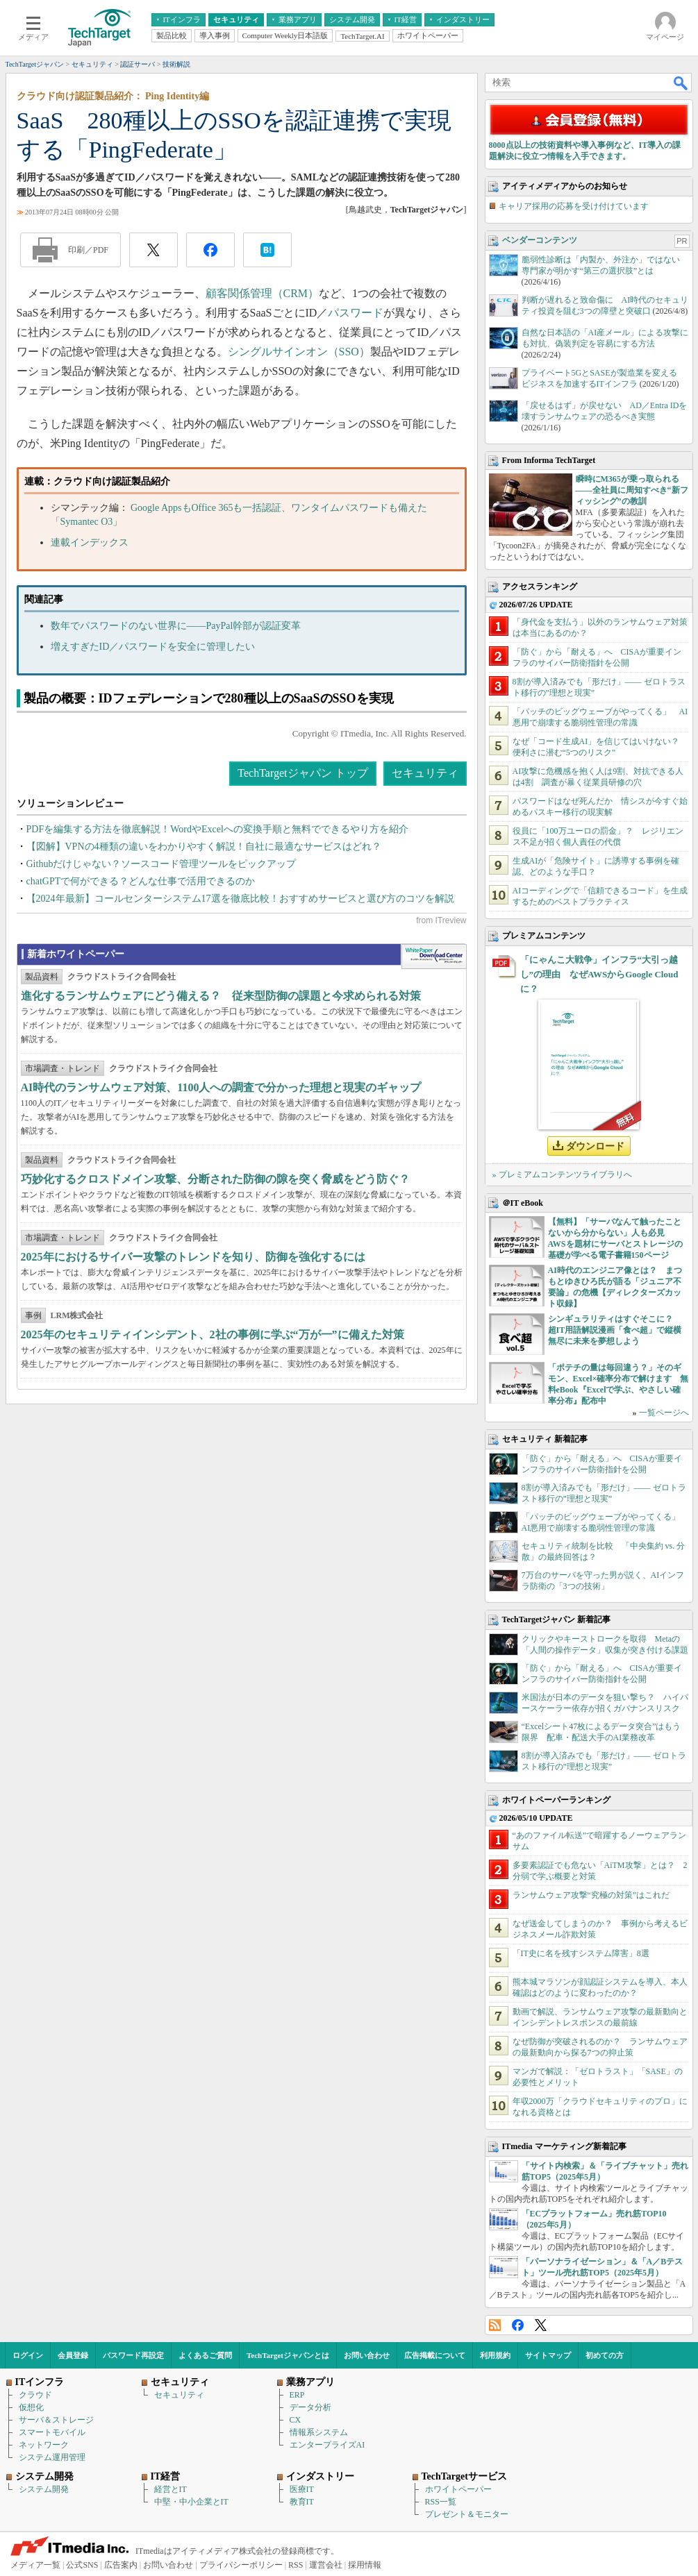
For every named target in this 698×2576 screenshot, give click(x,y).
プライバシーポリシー (241, 2565)
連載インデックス (89, 542)
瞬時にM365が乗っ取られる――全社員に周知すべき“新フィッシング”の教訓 (632, 490)
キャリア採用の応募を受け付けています (574, 206)
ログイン (28, 2355)
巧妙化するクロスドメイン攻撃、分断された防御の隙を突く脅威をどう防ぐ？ (215, 1179)
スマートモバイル (52, 2432)
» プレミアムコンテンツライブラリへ (562, 1174)
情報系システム (319, 2432)
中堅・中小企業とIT (191, 2502)
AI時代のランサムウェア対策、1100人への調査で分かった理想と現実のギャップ (221, 1087)
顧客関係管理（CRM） (262, 293)
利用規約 (495, 2355)
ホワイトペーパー (458, 2489)
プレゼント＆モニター (466, 2514)
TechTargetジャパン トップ (302, 773)
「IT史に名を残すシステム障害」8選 (581, 1953)
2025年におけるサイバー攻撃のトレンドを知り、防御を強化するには (193, 1257)
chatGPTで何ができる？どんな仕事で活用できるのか (141, 881)
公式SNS (82, 2565)
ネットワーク (44, 2445)
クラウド (35, 2395)
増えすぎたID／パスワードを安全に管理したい (153, 646)
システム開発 (44, 2489)
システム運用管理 (52, 2457)
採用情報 (364, 2565)
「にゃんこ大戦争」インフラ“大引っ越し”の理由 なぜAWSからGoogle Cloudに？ (599, 974)
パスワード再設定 (133, 2355)
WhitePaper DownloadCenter (434, 956)
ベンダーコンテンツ (539, 240)
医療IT (302, 2489)
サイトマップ (548, 2355)
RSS (495, 2325)
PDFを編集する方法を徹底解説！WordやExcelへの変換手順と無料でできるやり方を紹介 (217, 829)
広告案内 (121, 2565)
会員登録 (73, 2355)
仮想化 (31, 2407)
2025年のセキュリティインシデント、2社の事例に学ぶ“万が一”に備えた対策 (212, 1334)
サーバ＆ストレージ (56, 2420)
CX (295, 2420)
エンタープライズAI (327, 2445)
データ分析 (310, 2407)
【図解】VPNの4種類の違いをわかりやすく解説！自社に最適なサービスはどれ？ (203, 846)
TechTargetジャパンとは (288, 2355)
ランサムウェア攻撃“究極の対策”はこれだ (591, 1895)
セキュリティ (425, 773)
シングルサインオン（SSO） (299, 351)
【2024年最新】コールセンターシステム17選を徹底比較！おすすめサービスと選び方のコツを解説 (240, 898)
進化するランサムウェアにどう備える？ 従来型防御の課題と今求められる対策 (221, 996)
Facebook (518, 2325)
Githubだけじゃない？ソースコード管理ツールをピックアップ (161, 864)
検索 (681, 82)
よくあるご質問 (205, 2355)
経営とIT (170, 2489)
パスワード (355, 313)
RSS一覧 (440, 2502)
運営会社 (325, 2565)
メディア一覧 (35, 2565)
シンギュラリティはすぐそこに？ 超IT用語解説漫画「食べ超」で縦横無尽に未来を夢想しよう (615, 1330)
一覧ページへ (664, 1412)
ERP (297, 2395)
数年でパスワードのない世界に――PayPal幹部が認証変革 (176, 626)
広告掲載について (434, 2355)
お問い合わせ (367, 2355)
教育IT (302, 2502)
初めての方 (604, 2355)
